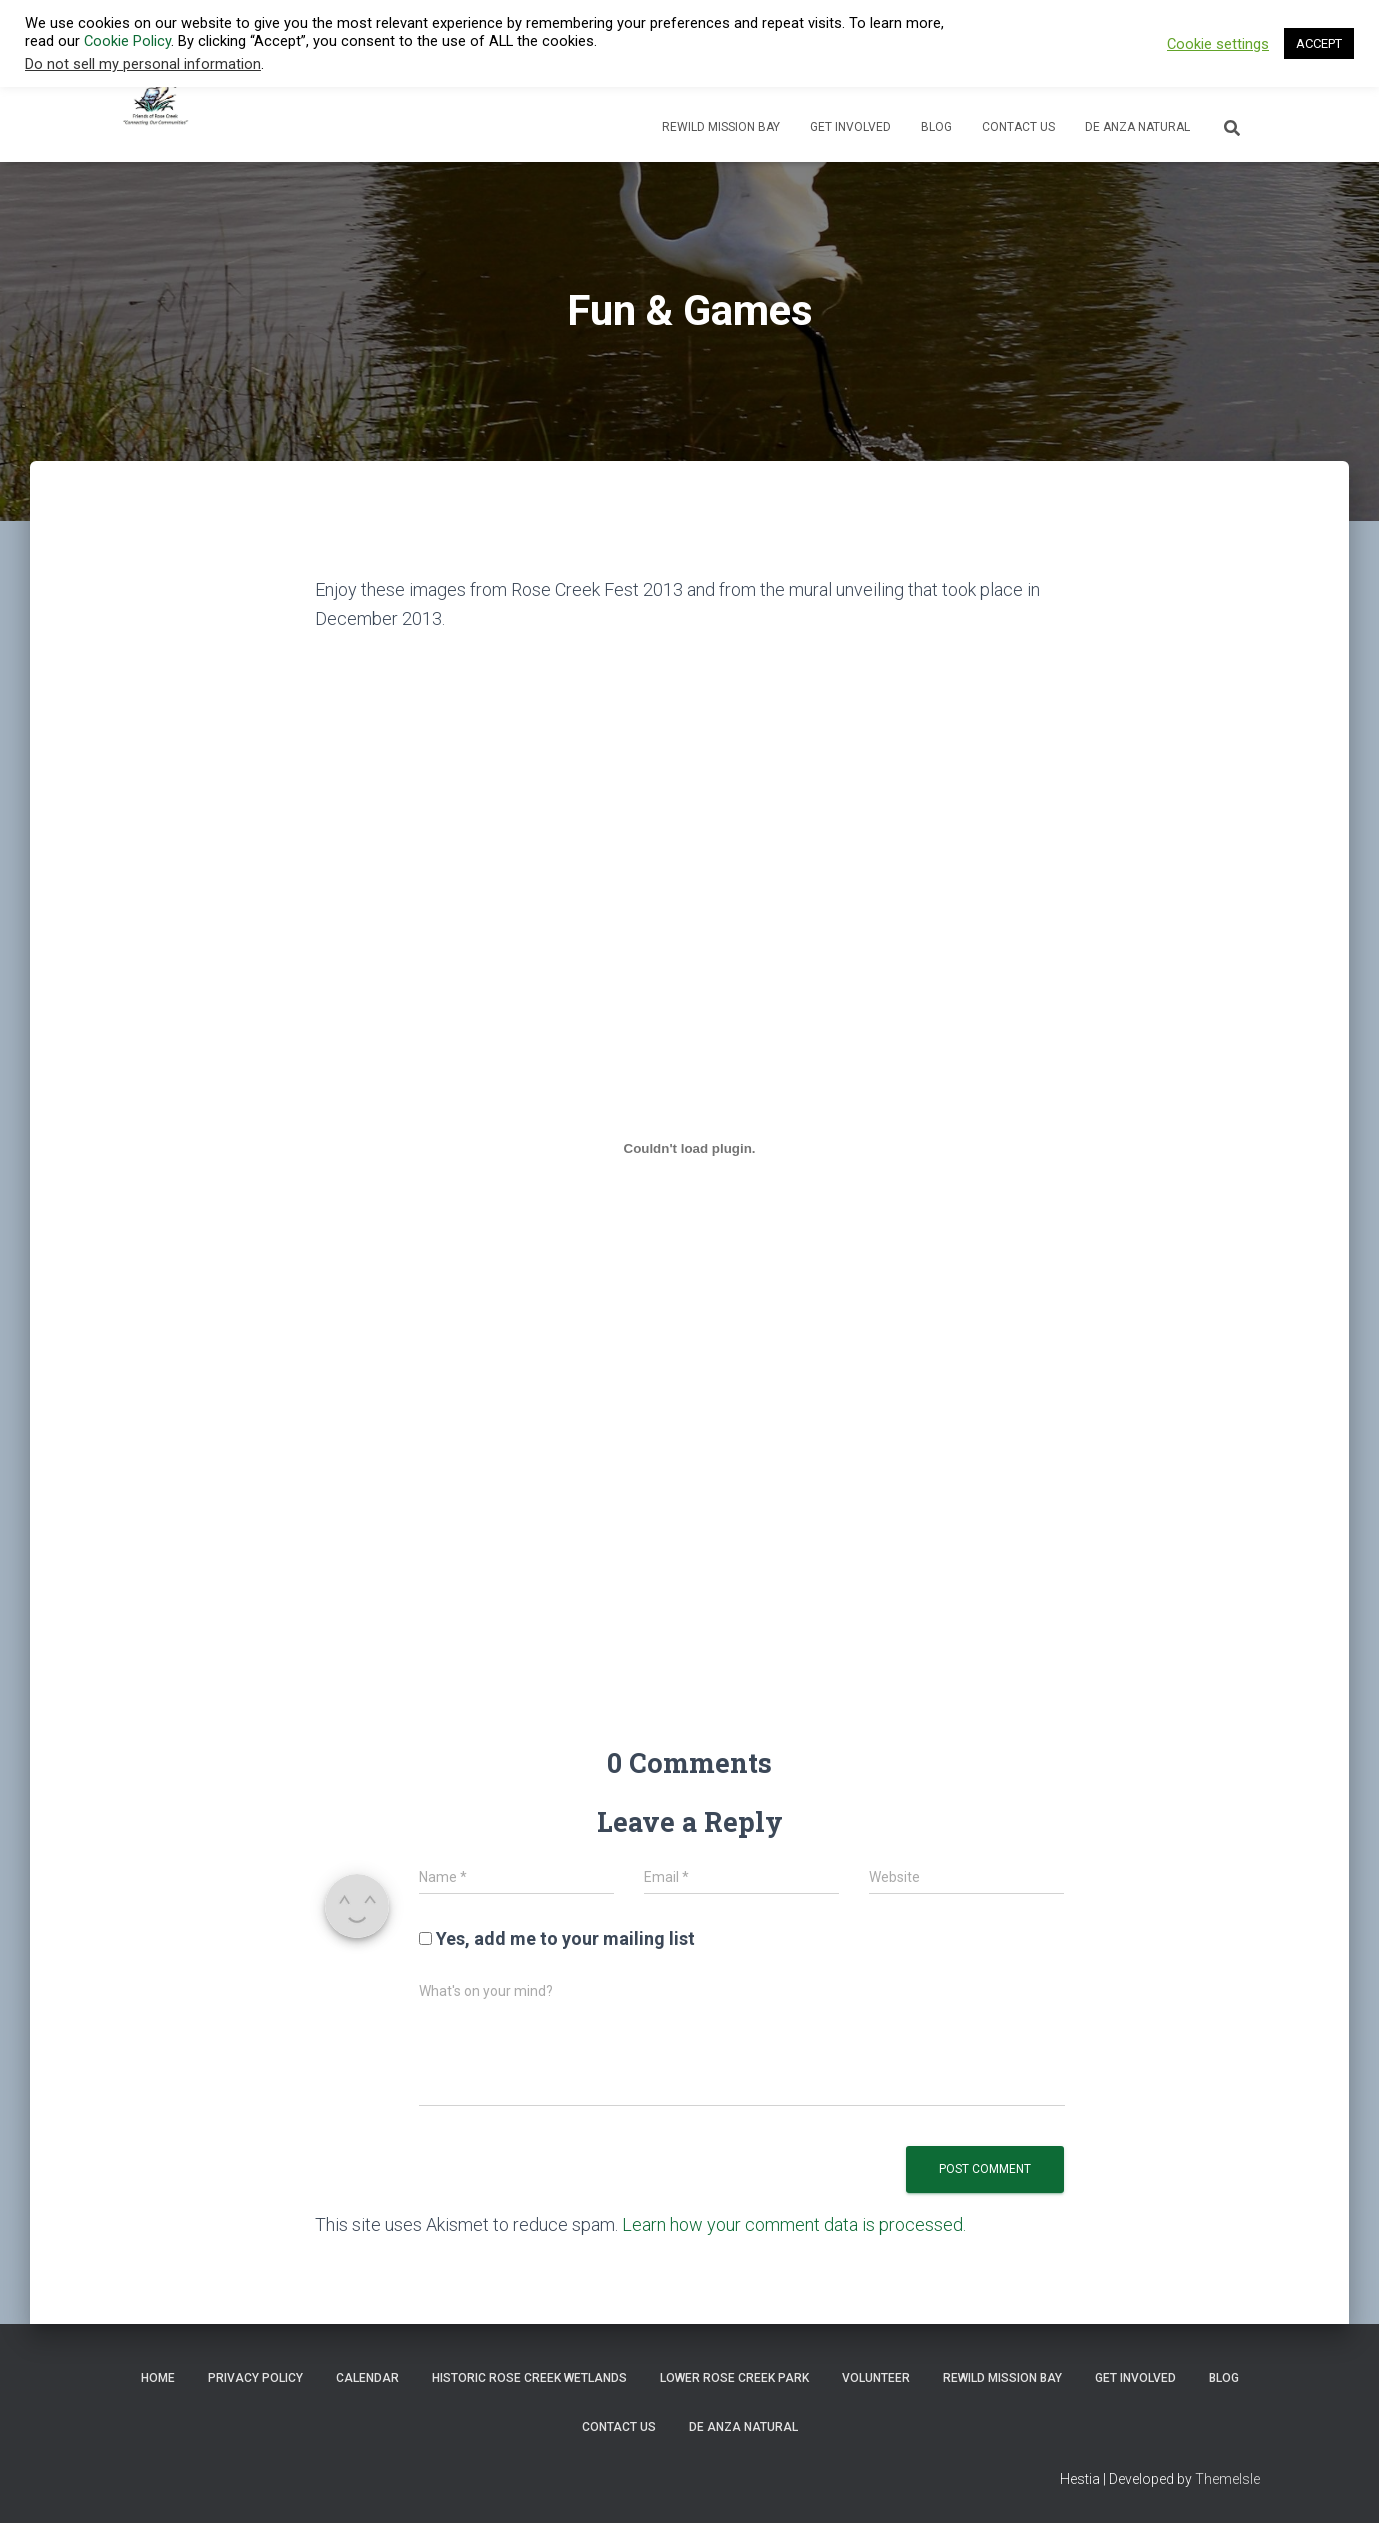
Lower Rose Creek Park (734, 2378)
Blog (936, 127)
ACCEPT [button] (1319, 43)
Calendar (367, 2378)
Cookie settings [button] (1218, 44)
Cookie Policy (127, 41)
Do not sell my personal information (143, 64)
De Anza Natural (1137, 127)
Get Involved (850, 127)
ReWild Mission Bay (721, 127)
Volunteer (876, 2378)
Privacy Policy (255, 2378)
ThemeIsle (1227, 2479)
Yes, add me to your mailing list (557, 1938)
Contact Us (1018, 127)
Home (158, 2378)
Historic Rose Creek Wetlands (529, 2378)
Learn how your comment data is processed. (794, 2224)
